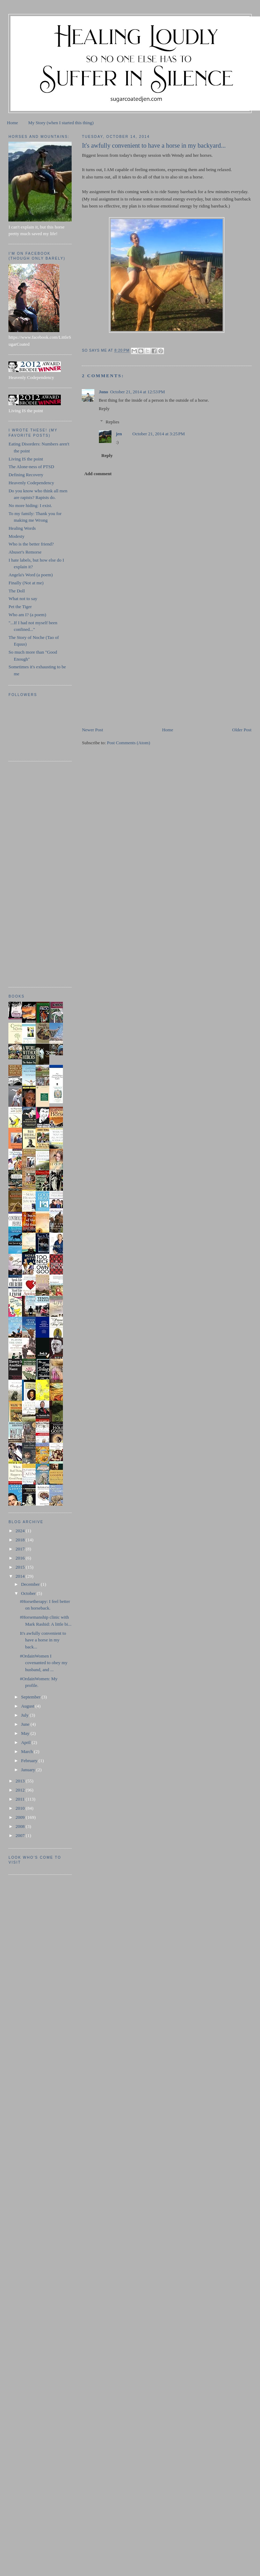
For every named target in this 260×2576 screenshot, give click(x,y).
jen (119, 433)
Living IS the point (25, 459)
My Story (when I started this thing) (61, 122)
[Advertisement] (134, 677)
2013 (21, 1780)
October (29, 1593)
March (27, 1751)
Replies (112, 421)
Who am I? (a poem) (27, 614)
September (31, 1696)
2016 (21, 1558)
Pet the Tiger (19, 606)
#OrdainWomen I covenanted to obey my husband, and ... (43, 1662)
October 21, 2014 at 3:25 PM (158, 433)
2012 (21, 1790)
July (25, 1715)
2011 (21, 1799)
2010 (21, 1808)
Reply (104, 408)
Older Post (241, 729)
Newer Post (92, 729)
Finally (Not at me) (25, 582)
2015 (21, 1567)
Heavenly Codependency (31, 482)
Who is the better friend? (30, 544)
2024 (21, 1530)
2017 (21, 1548)
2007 (21, 1835)
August (28, 1706)
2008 (21, 1826)
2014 (21, 1576)
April (26, 1742)
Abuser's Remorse (24, 552)
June (25, 1724)
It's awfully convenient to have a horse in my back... (43, 1640)
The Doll (16, 590)
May (25, 1733)
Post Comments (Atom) (128, 742)
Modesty (16, 536)
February (29, 1760)
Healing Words (22, 528)
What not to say (22, 598)
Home (12, 122)
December (31, 1584)
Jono (103, 391)
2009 (21, 1817)
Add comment (97, 473)
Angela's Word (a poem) (30, 574)
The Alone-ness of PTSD (31, 466)
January (28, 1769)
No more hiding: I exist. (30, 505)
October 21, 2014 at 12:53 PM (137, 391)
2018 (21, 1539)
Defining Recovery (25, 474)
